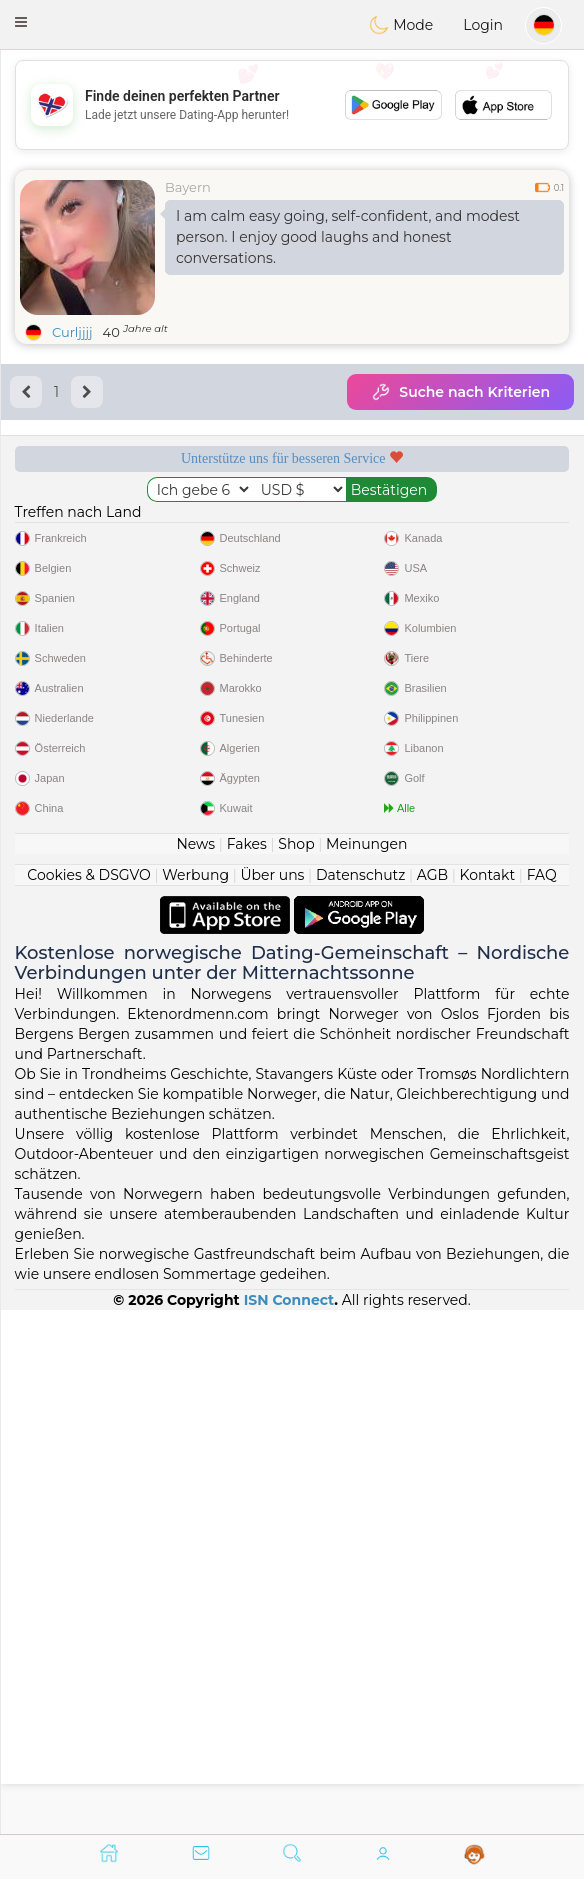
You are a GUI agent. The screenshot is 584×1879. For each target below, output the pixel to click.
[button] (21, 22)
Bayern (188, 187)
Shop (296, 1367)
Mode (401, 25)
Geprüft (144, 633)
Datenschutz (360, 1398)
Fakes (247, 1367)
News (195, 1367)
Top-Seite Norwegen (440, 633)
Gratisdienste (144, 523)
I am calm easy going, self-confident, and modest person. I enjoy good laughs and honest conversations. (348, 237)
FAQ (542, 1398)
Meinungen (366, 1367)
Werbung (195, 1398)
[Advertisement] (292, 105)
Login (483, 25)
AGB (432, 1398)
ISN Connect (289, 1823)
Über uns (272, 1398)
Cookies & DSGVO (89, 1398)
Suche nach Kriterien (460, 392)
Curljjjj (72, 332)
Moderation (440, 523)
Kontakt (488, 1398)
